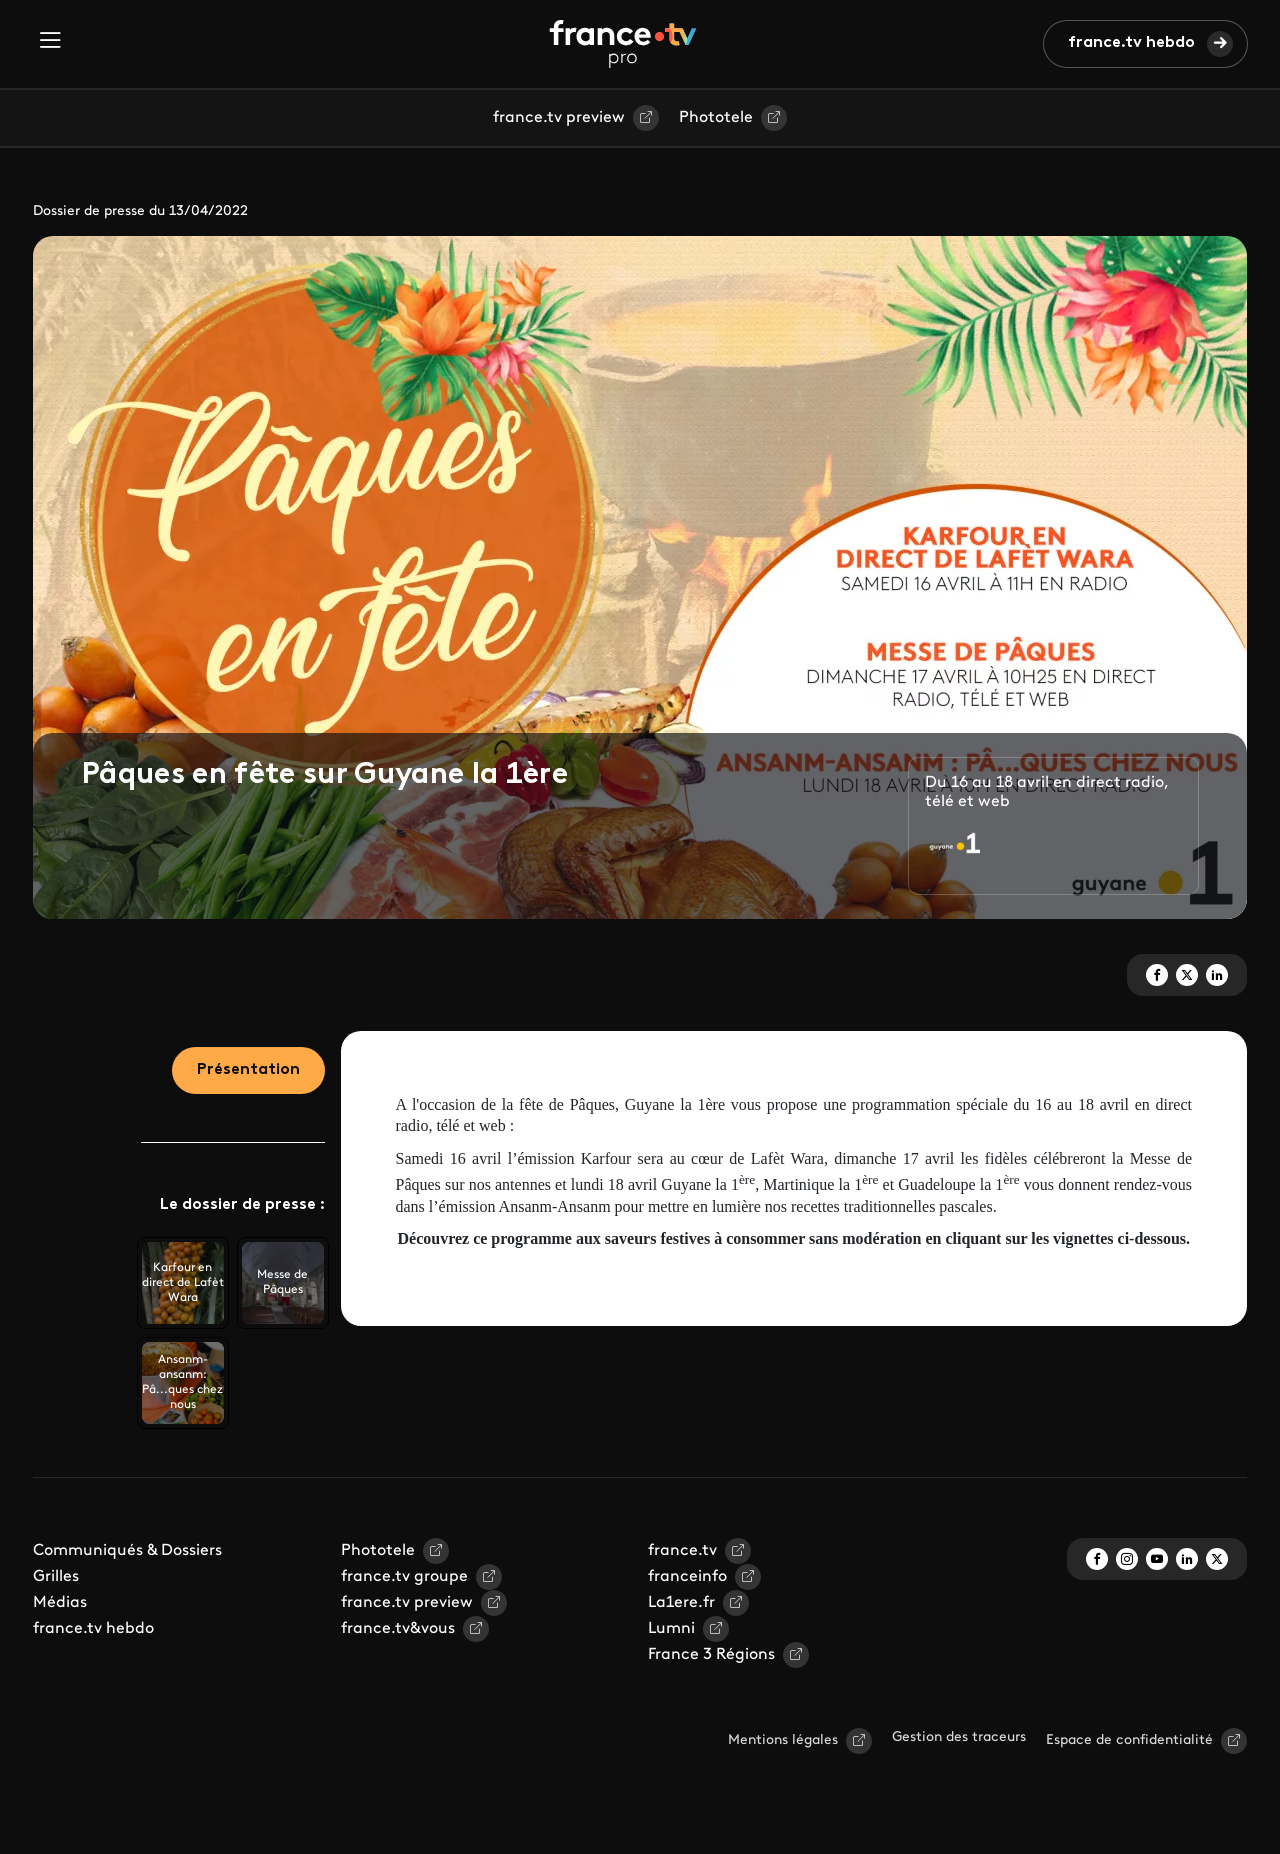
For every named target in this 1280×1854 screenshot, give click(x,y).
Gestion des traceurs (959, 1737)
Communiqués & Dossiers (127, 1551)
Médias (60, 1603)
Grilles (56, 1577)
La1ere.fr (681, 1603)
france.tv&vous (398, 1629)
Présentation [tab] (248, 1070)
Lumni (671, 1629)
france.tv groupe (404, 1577)
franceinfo (687, 1577)
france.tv (682, 1551)
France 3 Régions (711, 1655)
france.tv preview (559, 118)
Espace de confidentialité (1129, 1740)
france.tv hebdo (1131, 43)
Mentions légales (783, 1740)
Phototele (716, 118)
